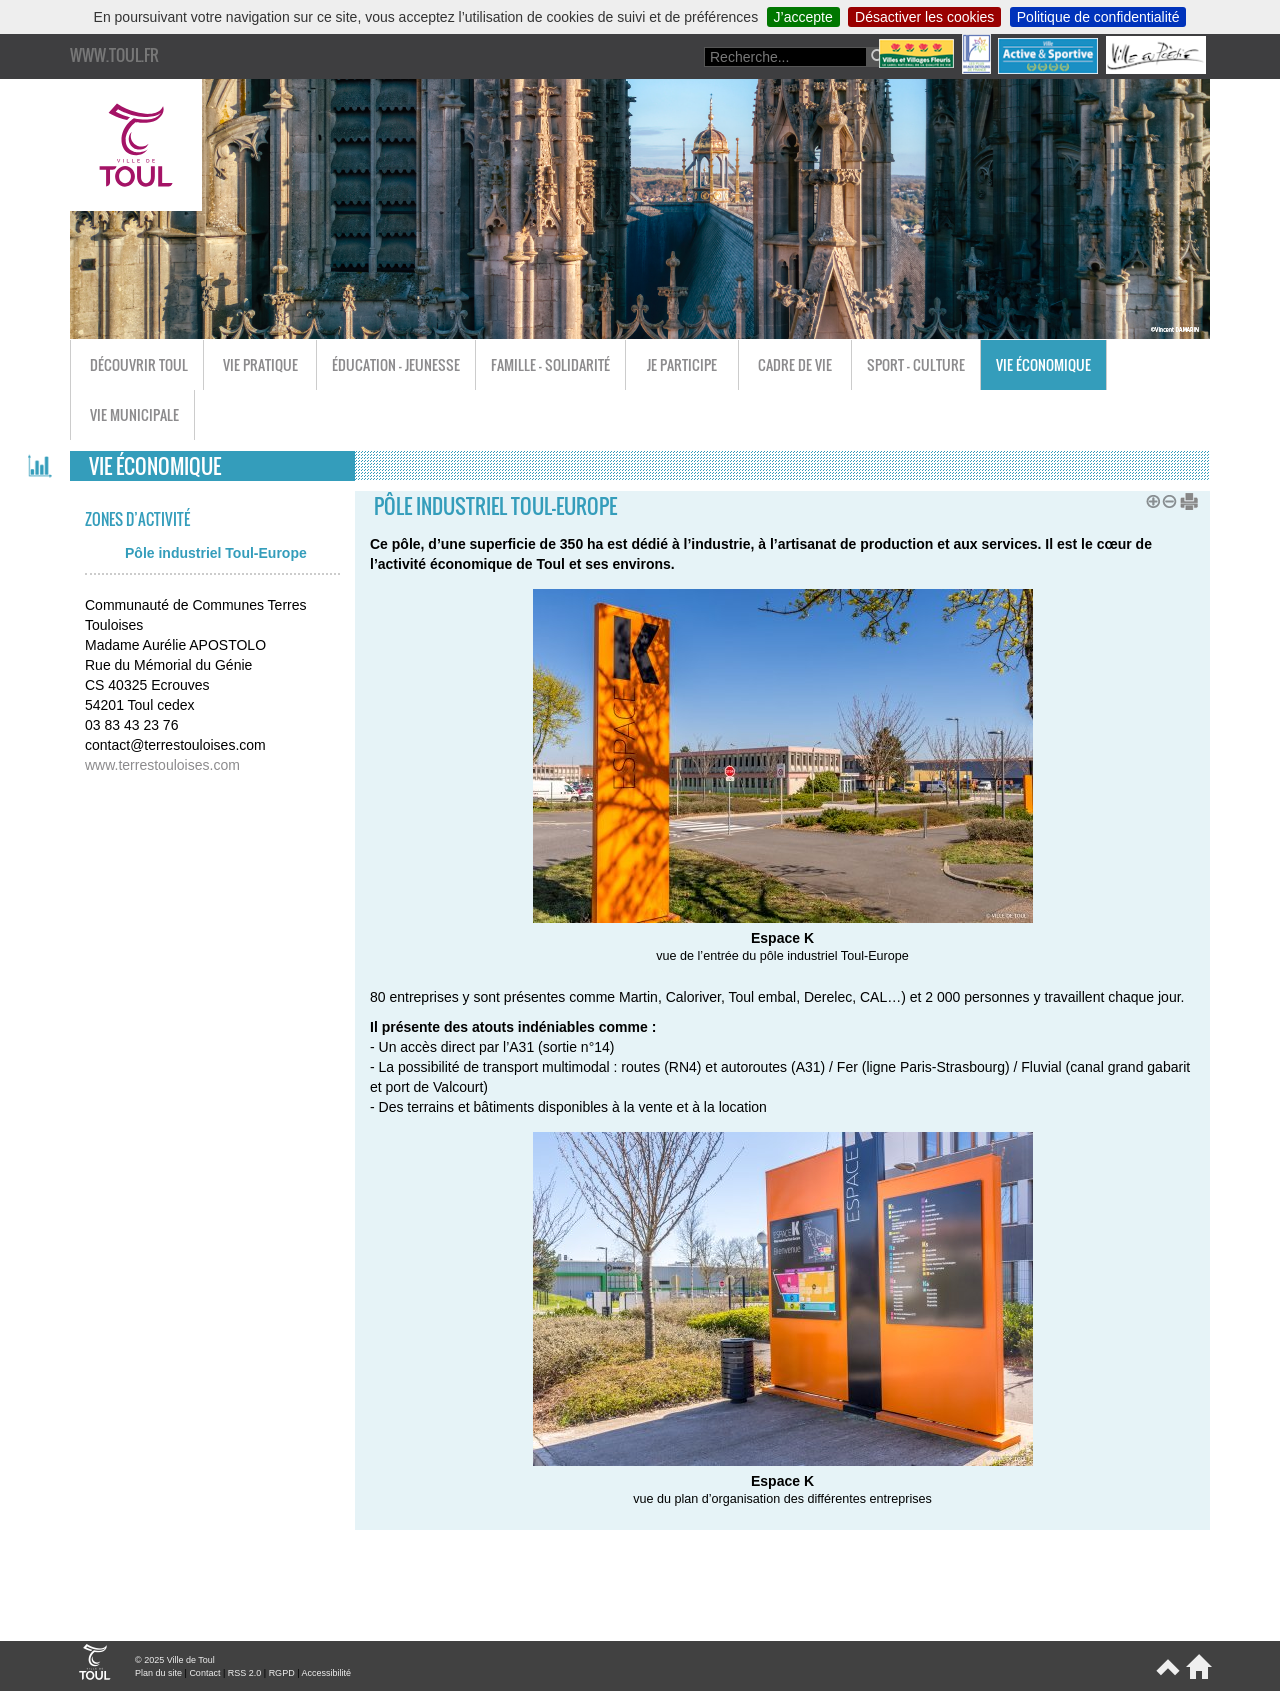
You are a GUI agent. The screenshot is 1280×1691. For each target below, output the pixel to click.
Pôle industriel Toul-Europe (216, 553)
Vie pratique (260, 364)
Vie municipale (134, 414)
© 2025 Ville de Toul (175, 1660)
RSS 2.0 (245, 1673)
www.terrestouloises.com (162, 765)
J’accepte (803, 17)
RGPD (282, 1673)
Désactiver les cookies (924, 17)
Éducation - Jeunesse (396, 364)
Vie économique (1043, 364)
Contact (204, 1673)
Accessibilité (326, 1673)
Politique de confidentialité (1098, 17)
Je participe (682, 364)
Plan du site (158, 1673)
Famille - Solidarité (550, 364)
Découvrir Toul (139, 364)
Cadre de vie (795, 364)
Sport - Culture (916, 364)
